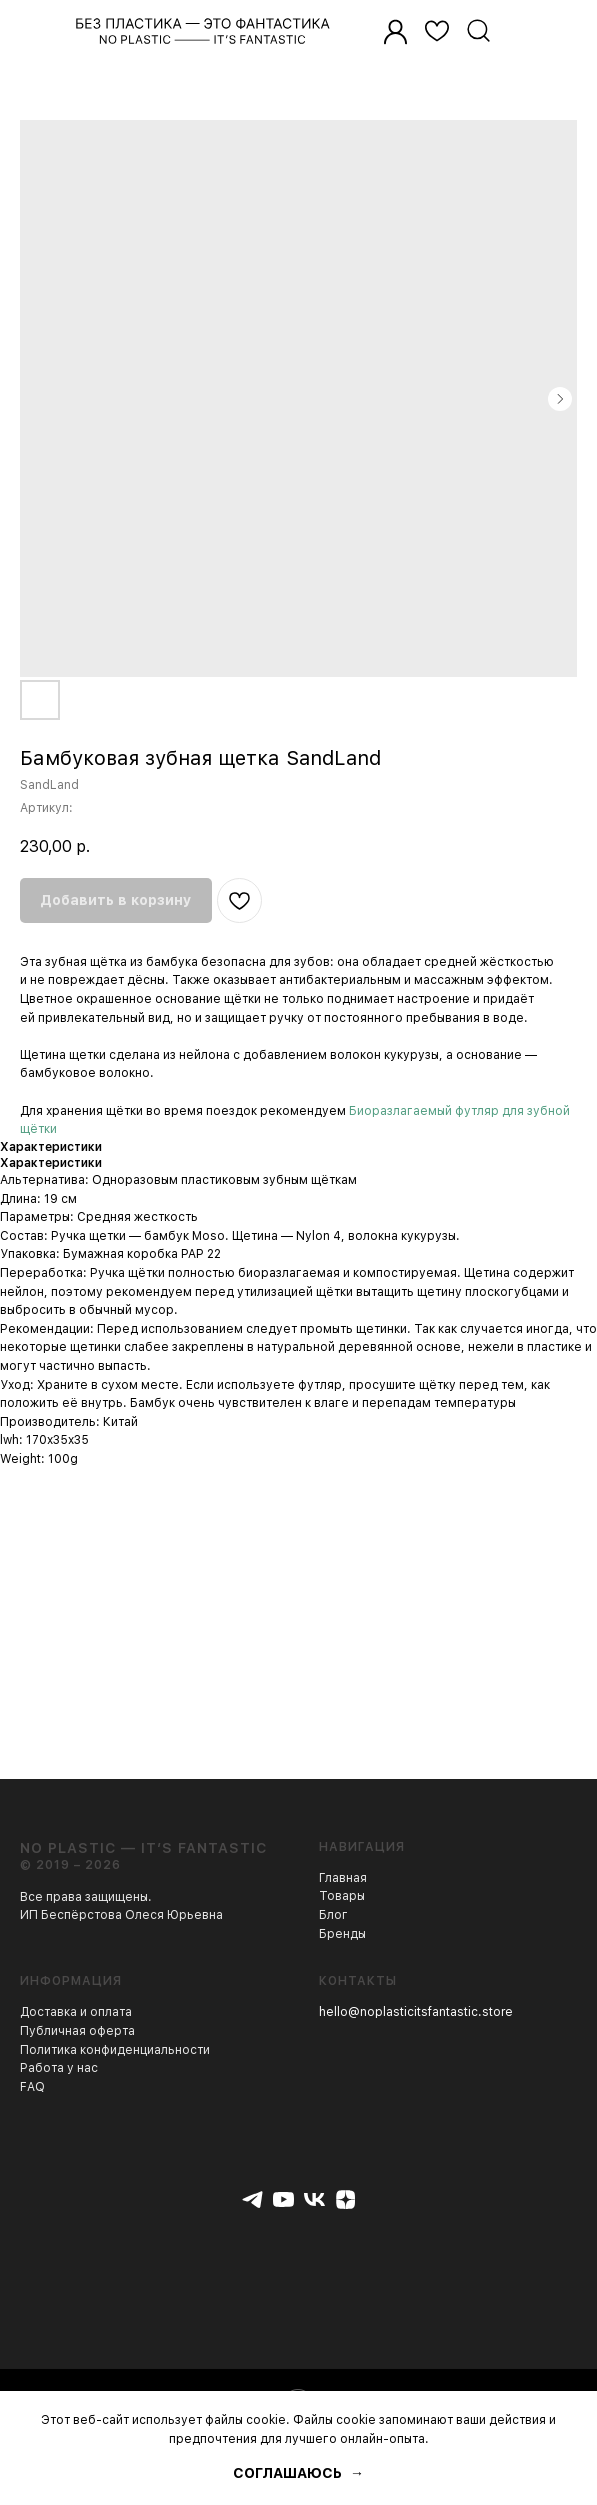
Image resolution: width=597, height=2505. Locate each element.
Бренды (342, 1934)
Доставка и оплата (76, 2012)
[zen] (345, 2199)
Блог (333, 1915)
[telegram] (252, 2199)
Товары (342, 1896)
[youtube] (283, 2199)
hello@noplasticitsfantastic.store (416, 2012)
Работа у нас (59, 2068)
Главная (343, 1878)
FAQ (32, 2087)
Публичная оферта (77, 2031)
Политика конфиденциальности (115, 2050)
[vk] (314, 2199)
